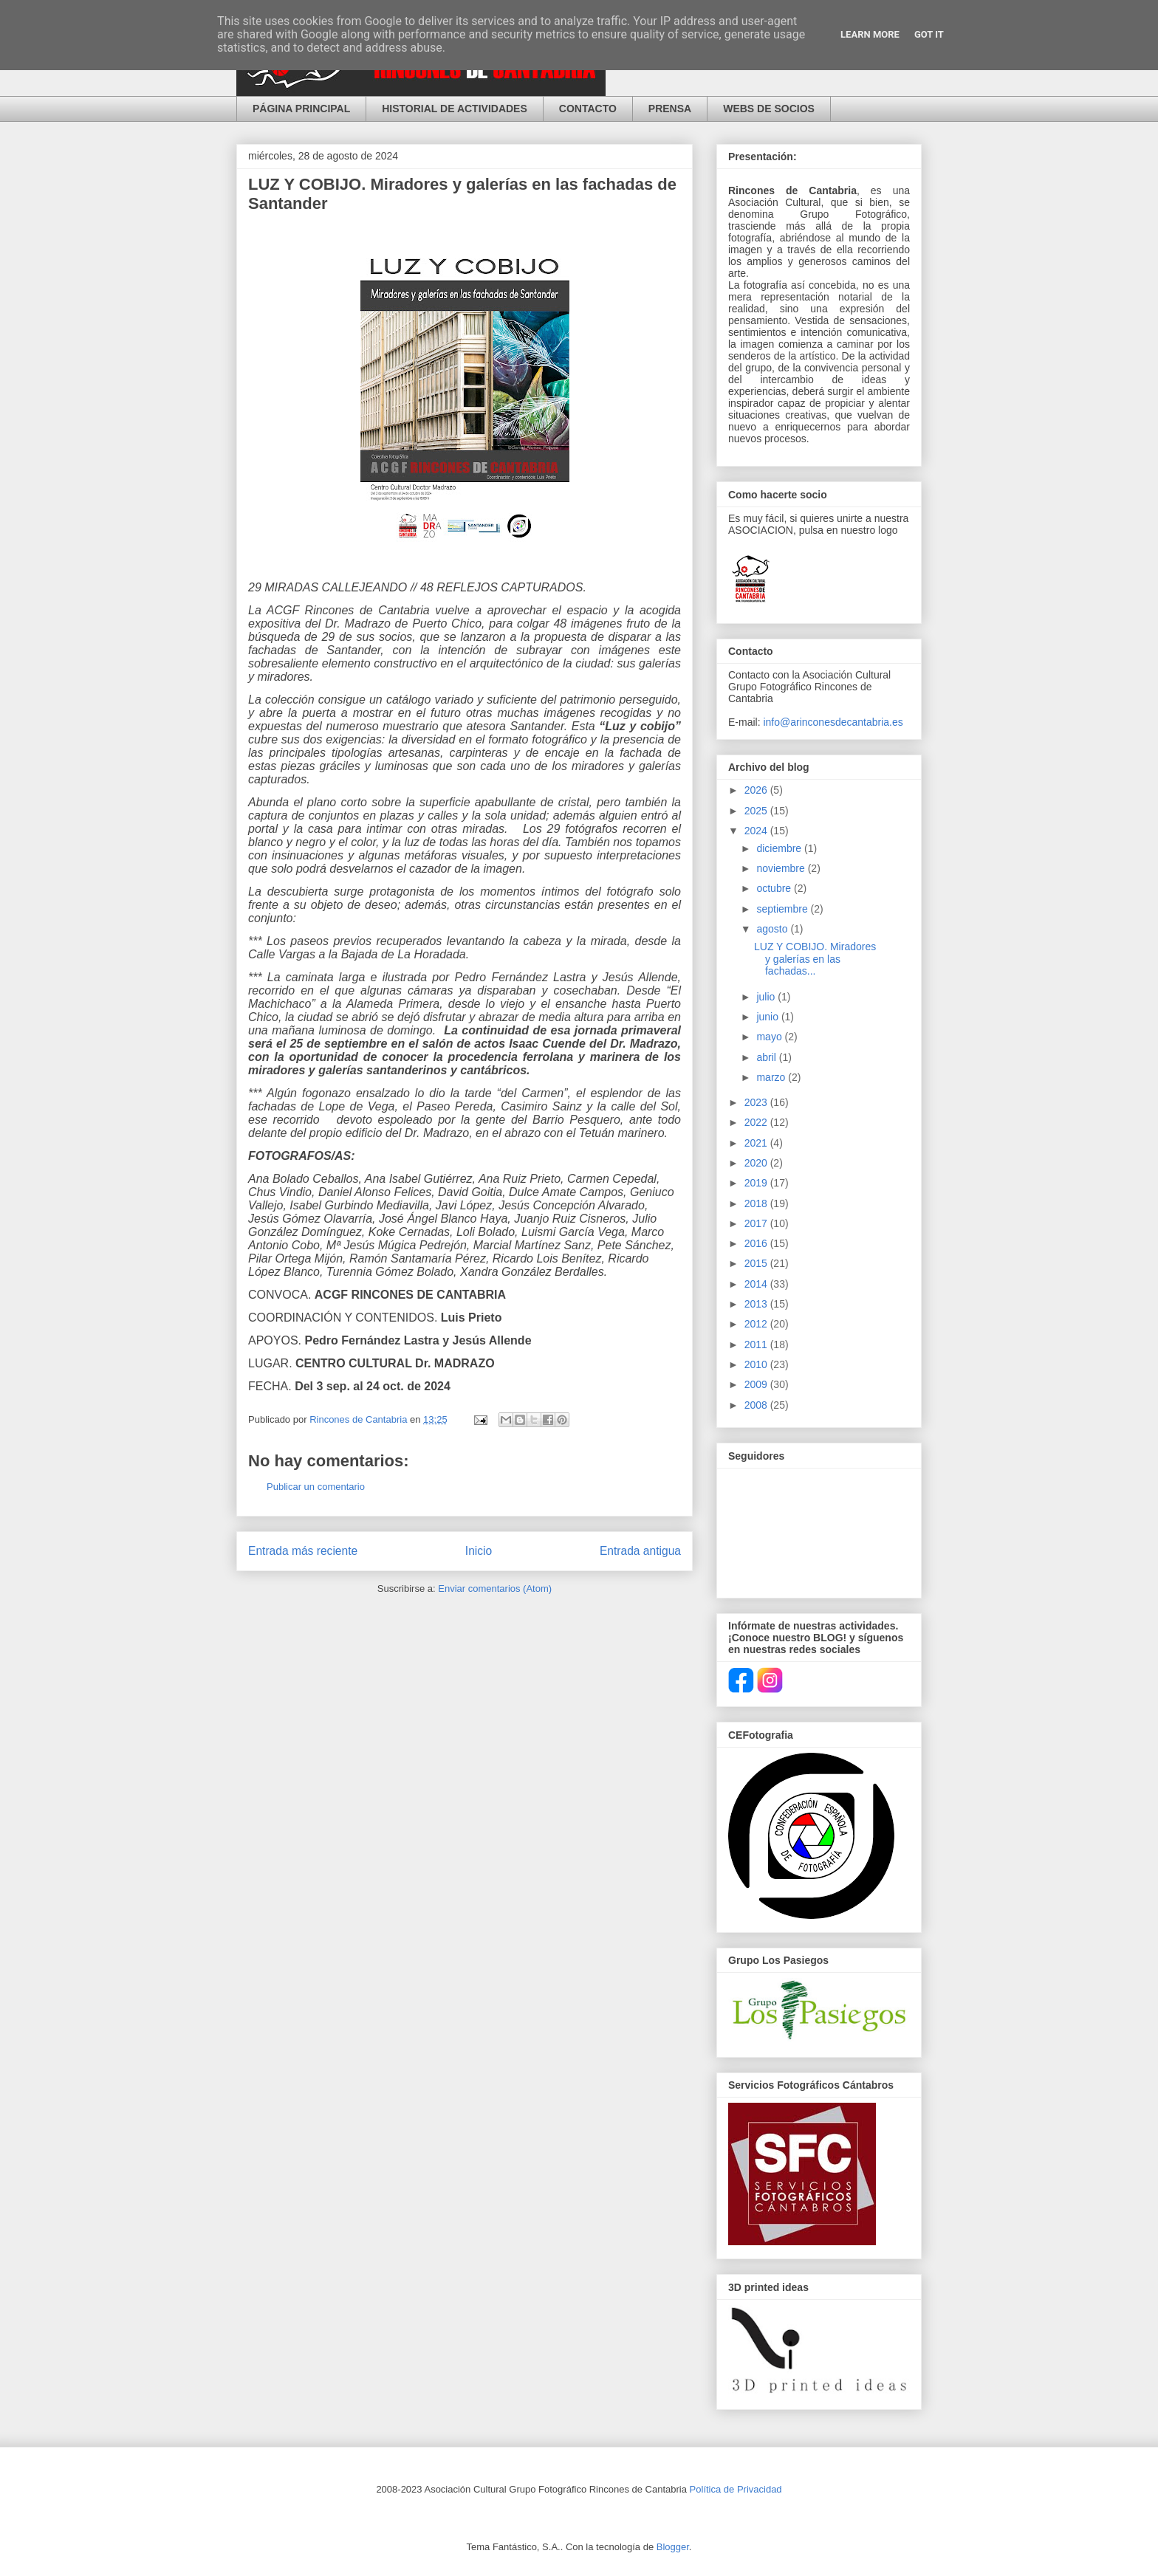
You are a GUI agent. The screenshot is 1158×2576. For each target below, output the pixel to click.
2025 (757, 811)
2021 (757, 1143)
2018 (757, 1203)
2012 (757, 1324)
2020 (757, 1163)
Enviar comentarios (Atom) (495, 1588)
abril (767, 1057)
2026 (757, 790)
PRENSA (669, 108)
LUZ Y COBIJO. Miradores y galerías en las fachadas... (815, 959)
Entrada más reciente (302, 1551)
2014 (757, 1284)
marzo (772, 1077)
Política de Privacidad (736, 2489)
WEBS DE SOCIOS (769, 108)
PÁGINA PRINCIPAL (301, 108)
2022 (757, 1122)
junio (768, 1017)
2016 (757, 1243)
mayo (770, 1037)
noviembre (781, 868)
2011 (757, 1344)
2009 (757, 1384)
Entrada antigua (640, 1551)
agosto (773, 929)
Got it (929, 34)
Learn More (870, 34)
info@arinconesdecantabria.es (832, 722)
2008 (757, 1405)
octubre (775, 888)
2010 (757, 1364)
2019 (757, 1183)
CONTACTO (588, 108)
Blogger (673, 2546)
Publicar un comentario (316, 1486)
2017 (757, 1223)
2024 (757, 831)
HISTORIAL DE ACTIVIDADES (454, 108)
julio (767, 997)
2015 (757, 1263)
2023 (757, 1102)
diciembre (780, 848)
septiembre (783, 909)
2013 (757, 1304)
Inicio (478, 1551)
